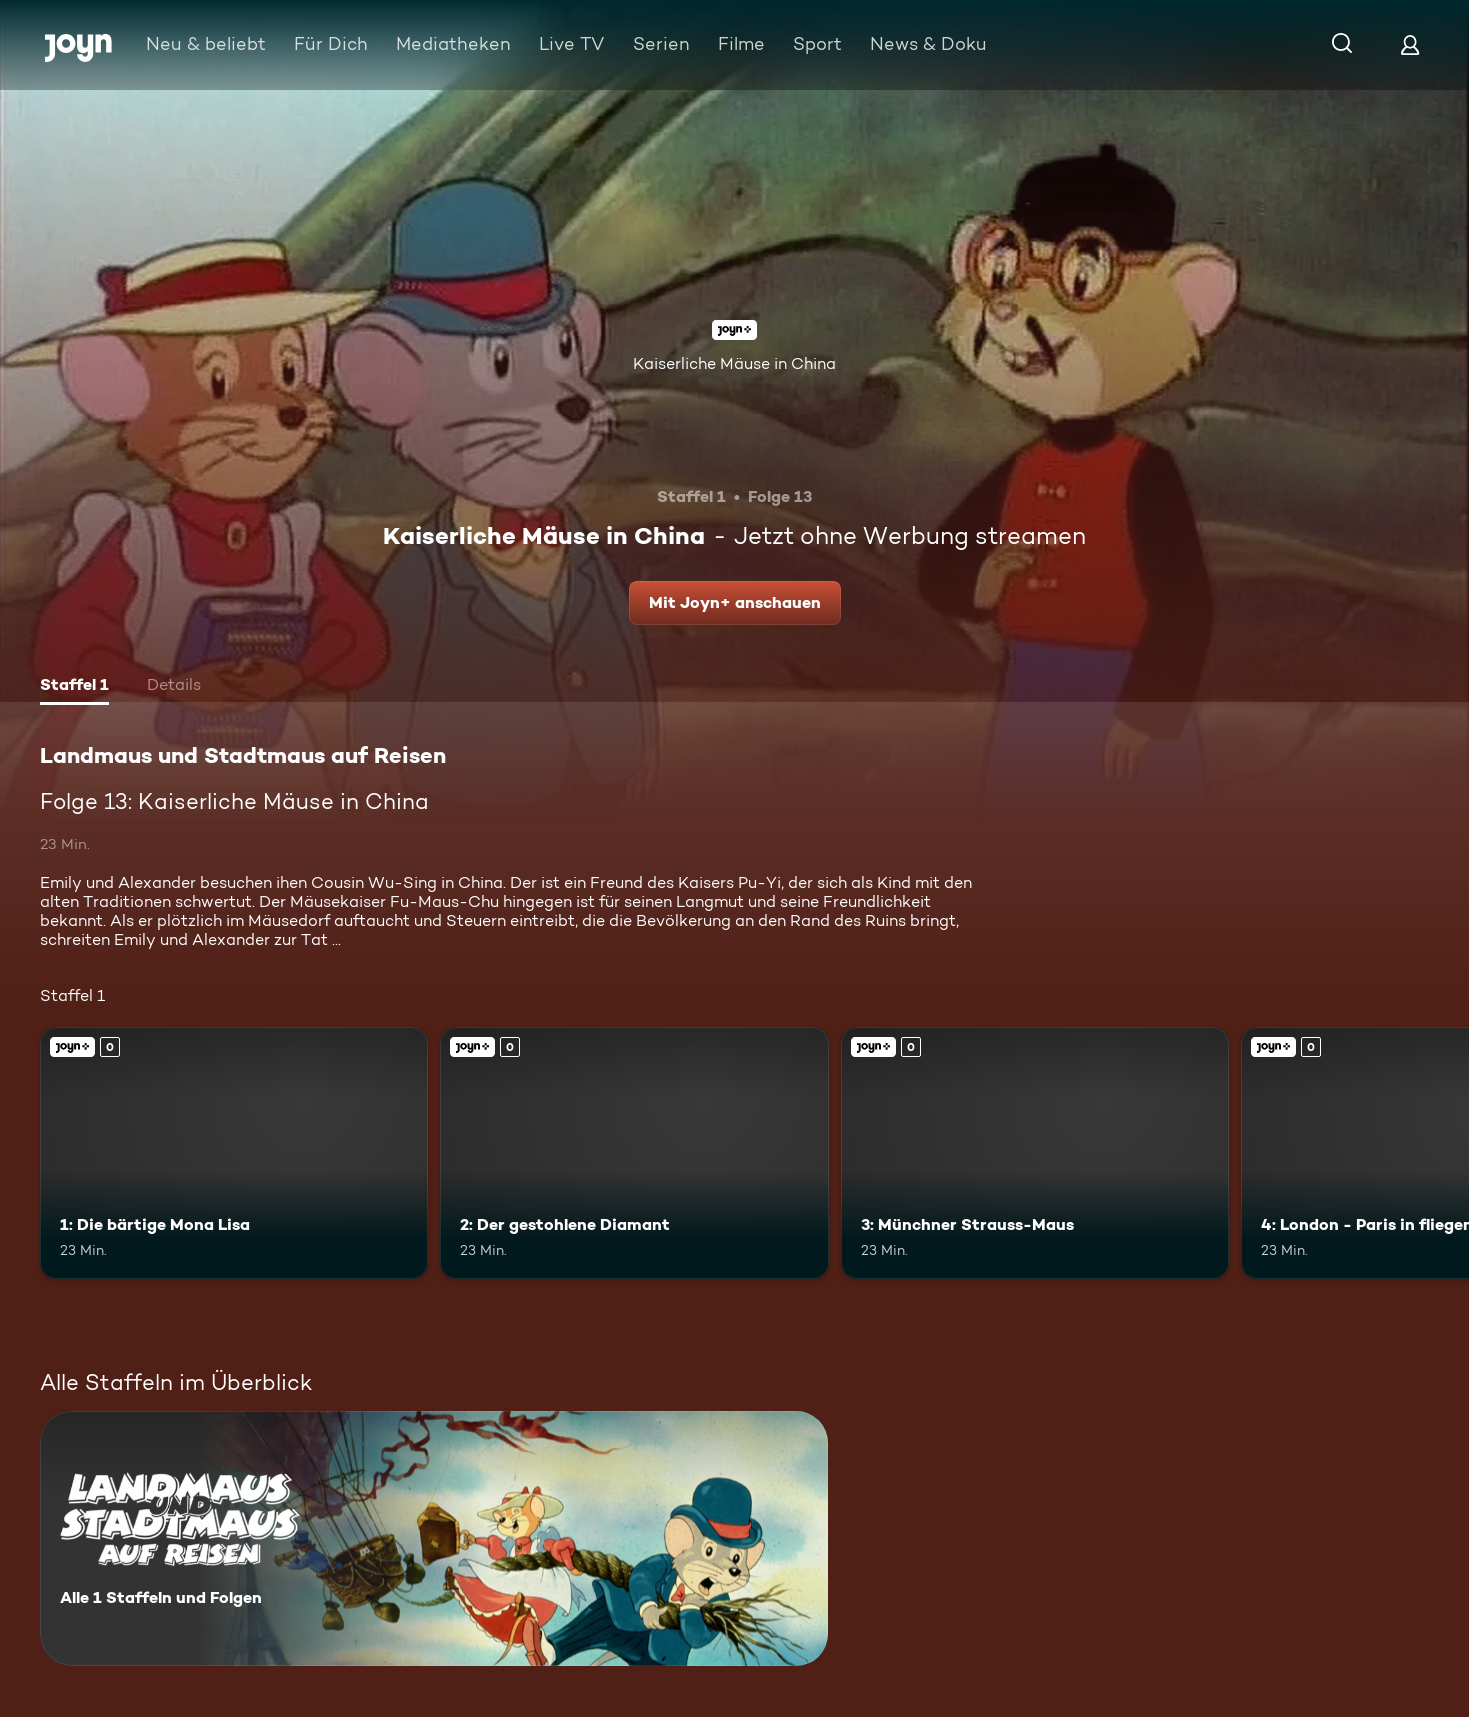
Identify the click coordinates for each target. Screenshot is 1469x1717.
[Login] (1410, 44)
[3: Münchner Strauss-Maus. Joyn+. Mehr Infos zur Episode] (1035, 1153)
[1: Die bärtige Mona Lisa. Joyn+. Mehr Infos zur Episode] (234, 1153)
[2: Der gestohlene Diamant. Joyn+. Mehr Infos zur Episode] (634, 1153)
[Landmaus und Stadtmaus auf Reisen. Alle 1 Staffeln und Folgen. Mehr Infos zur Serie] (434, 1538)
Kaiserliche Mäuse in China (734, 363)
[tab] (74, 687)
